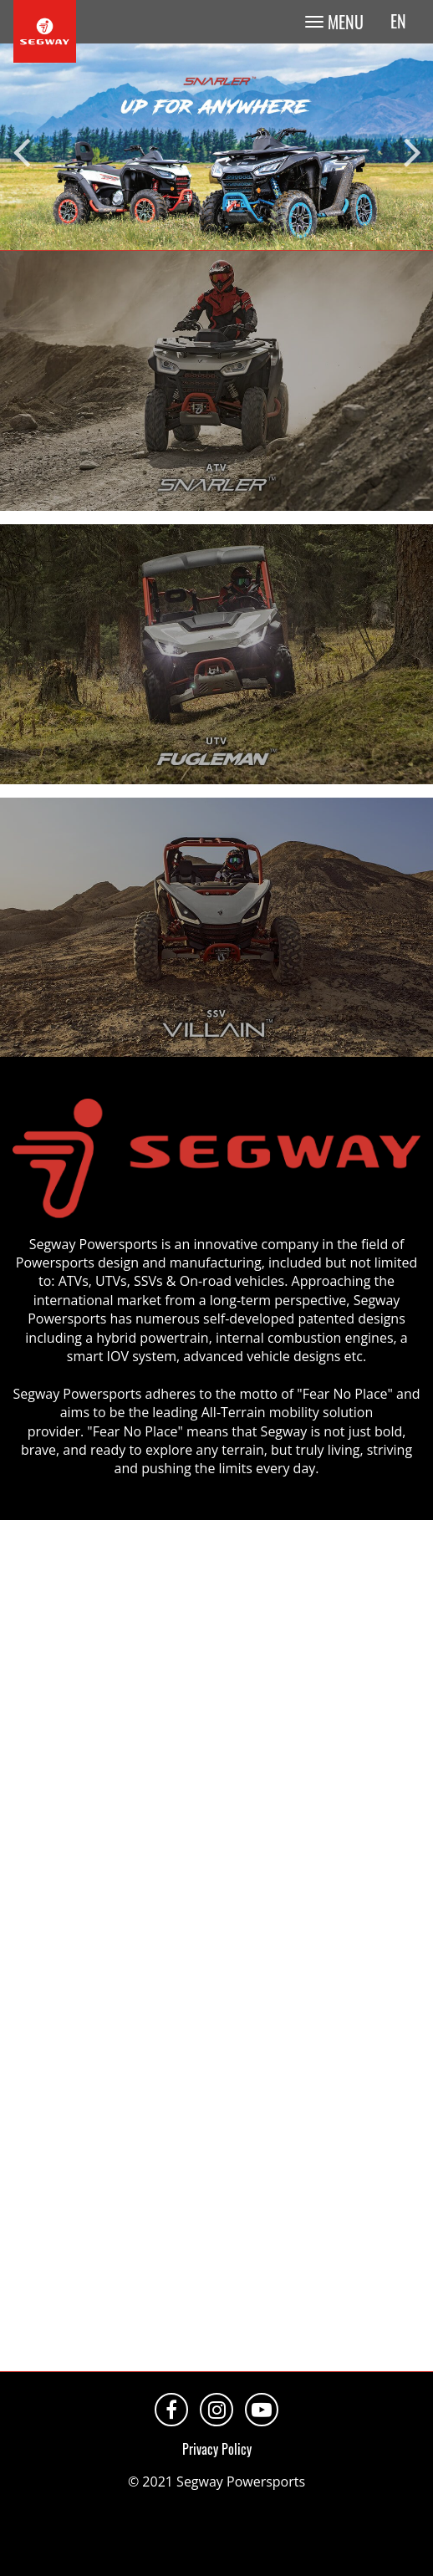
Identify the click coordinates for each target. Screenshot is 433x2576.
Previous (21, 147)
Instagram (216, 2410)
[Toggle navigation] (334, 21)
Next (412, 147)
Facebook (171, 2410)
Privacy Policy (217, 2449)
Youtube (262, 2410)
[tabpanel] (216, 147)
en (398, 21)
